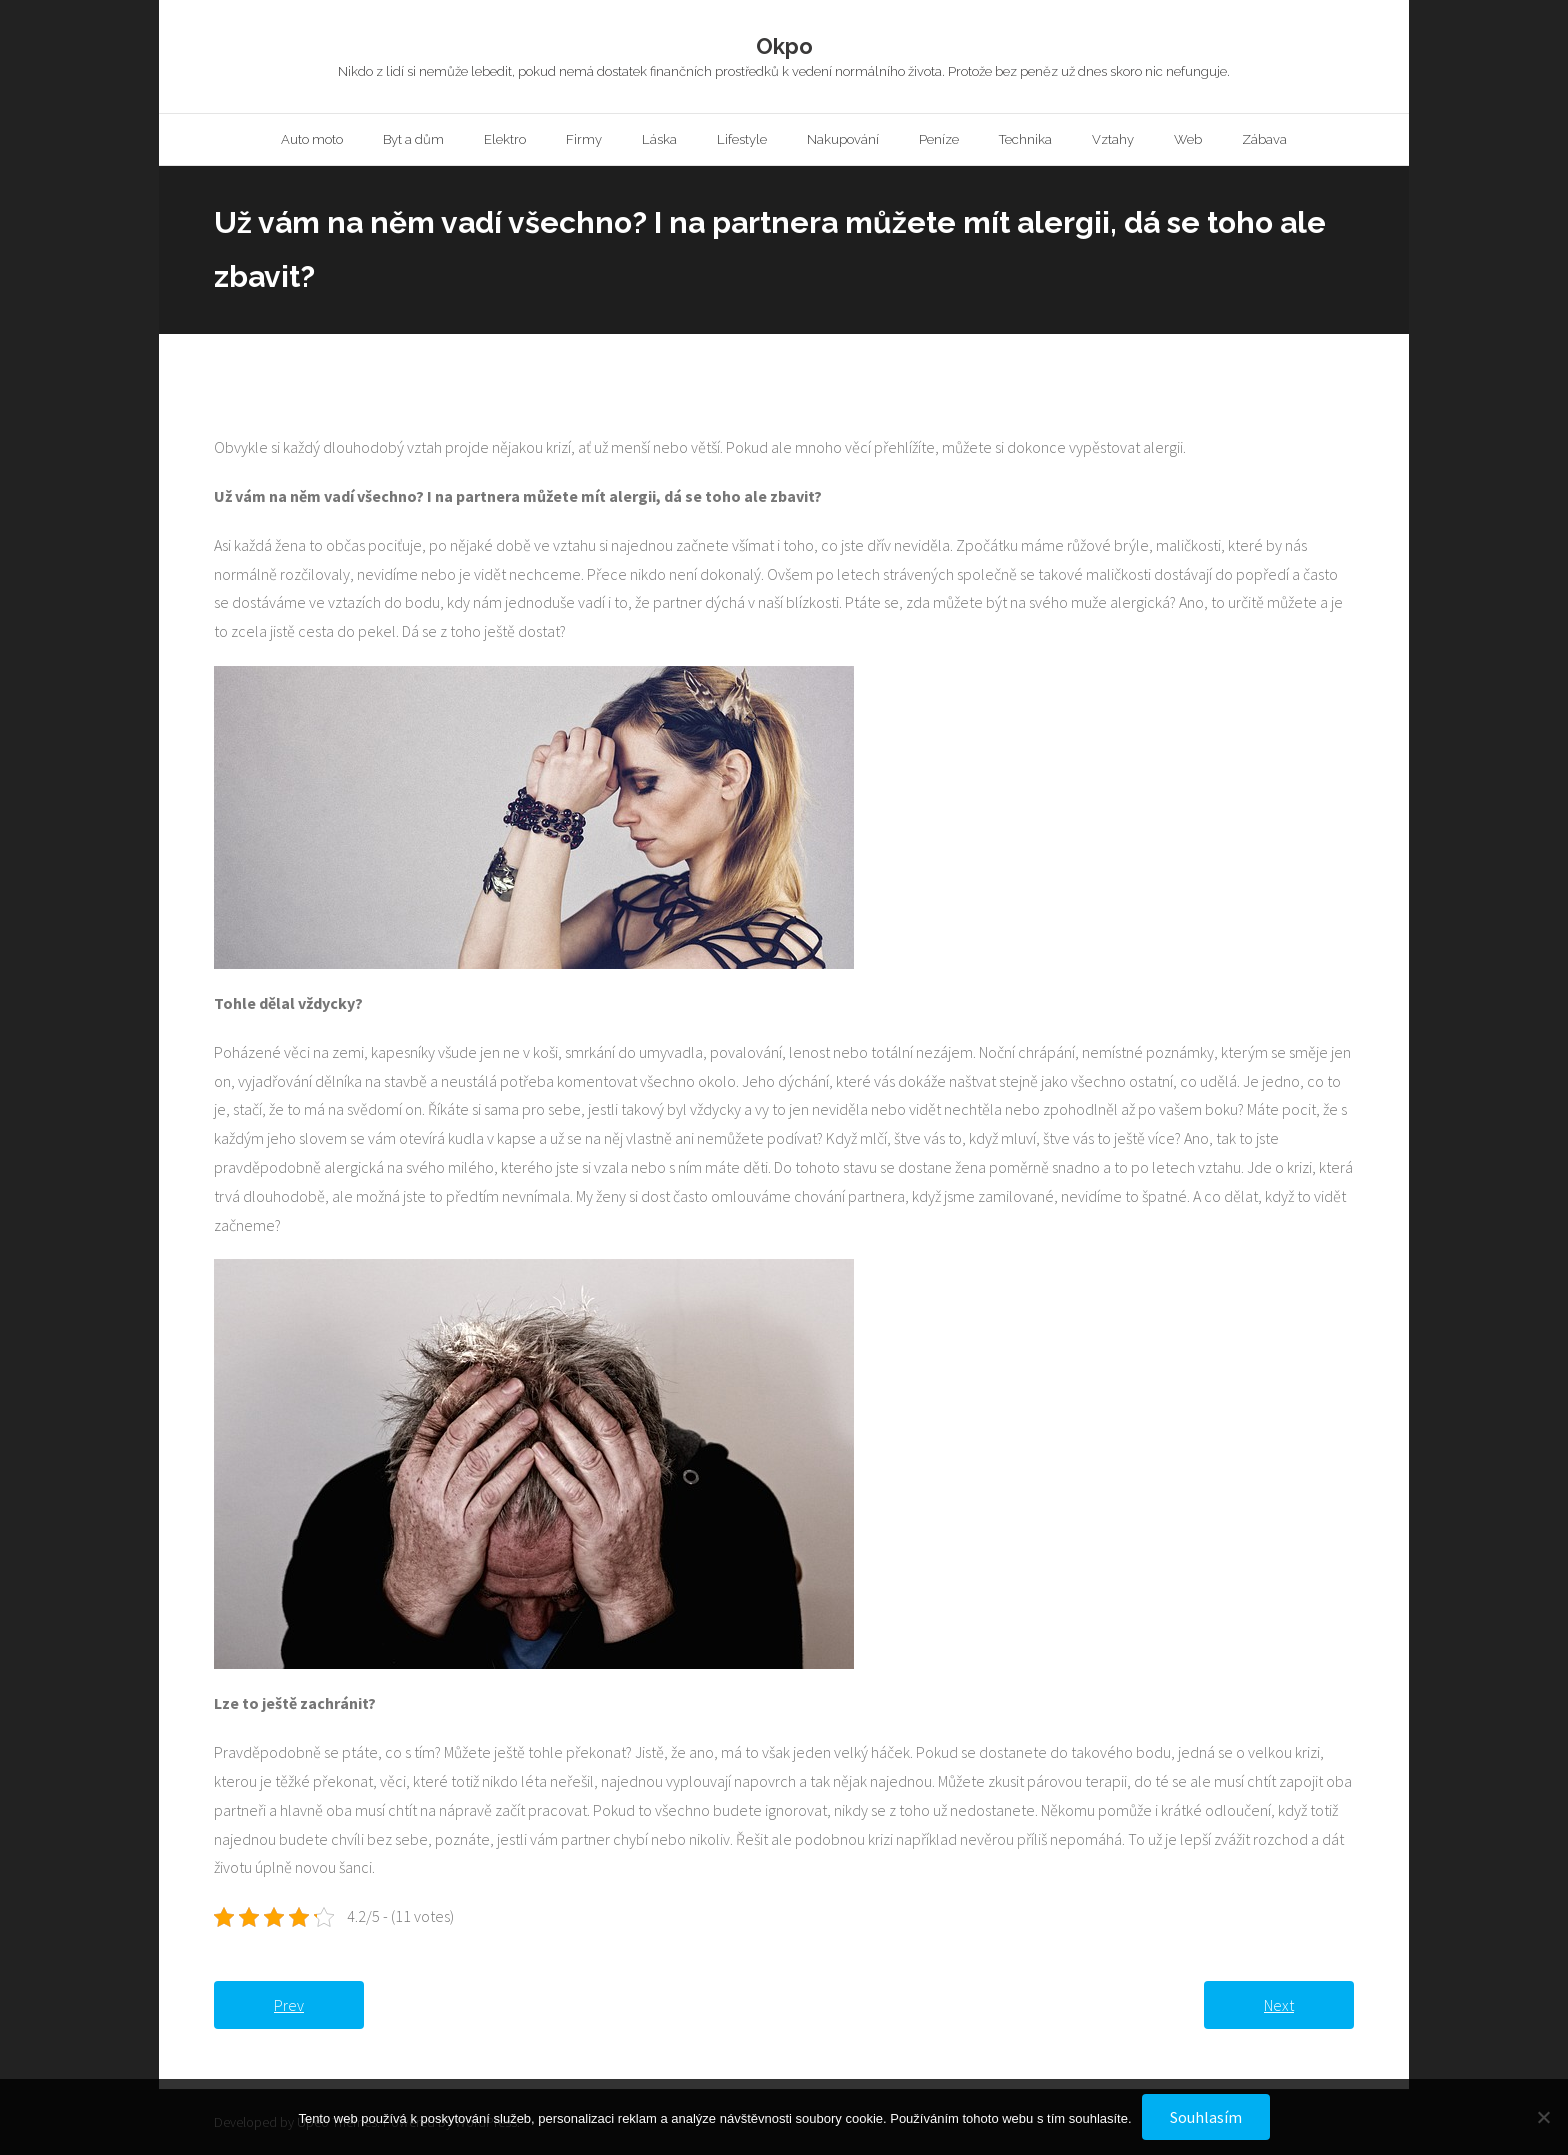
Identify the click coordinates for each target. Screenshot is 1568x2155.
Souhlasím (1206, 2117)
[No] (1543, 2117)
